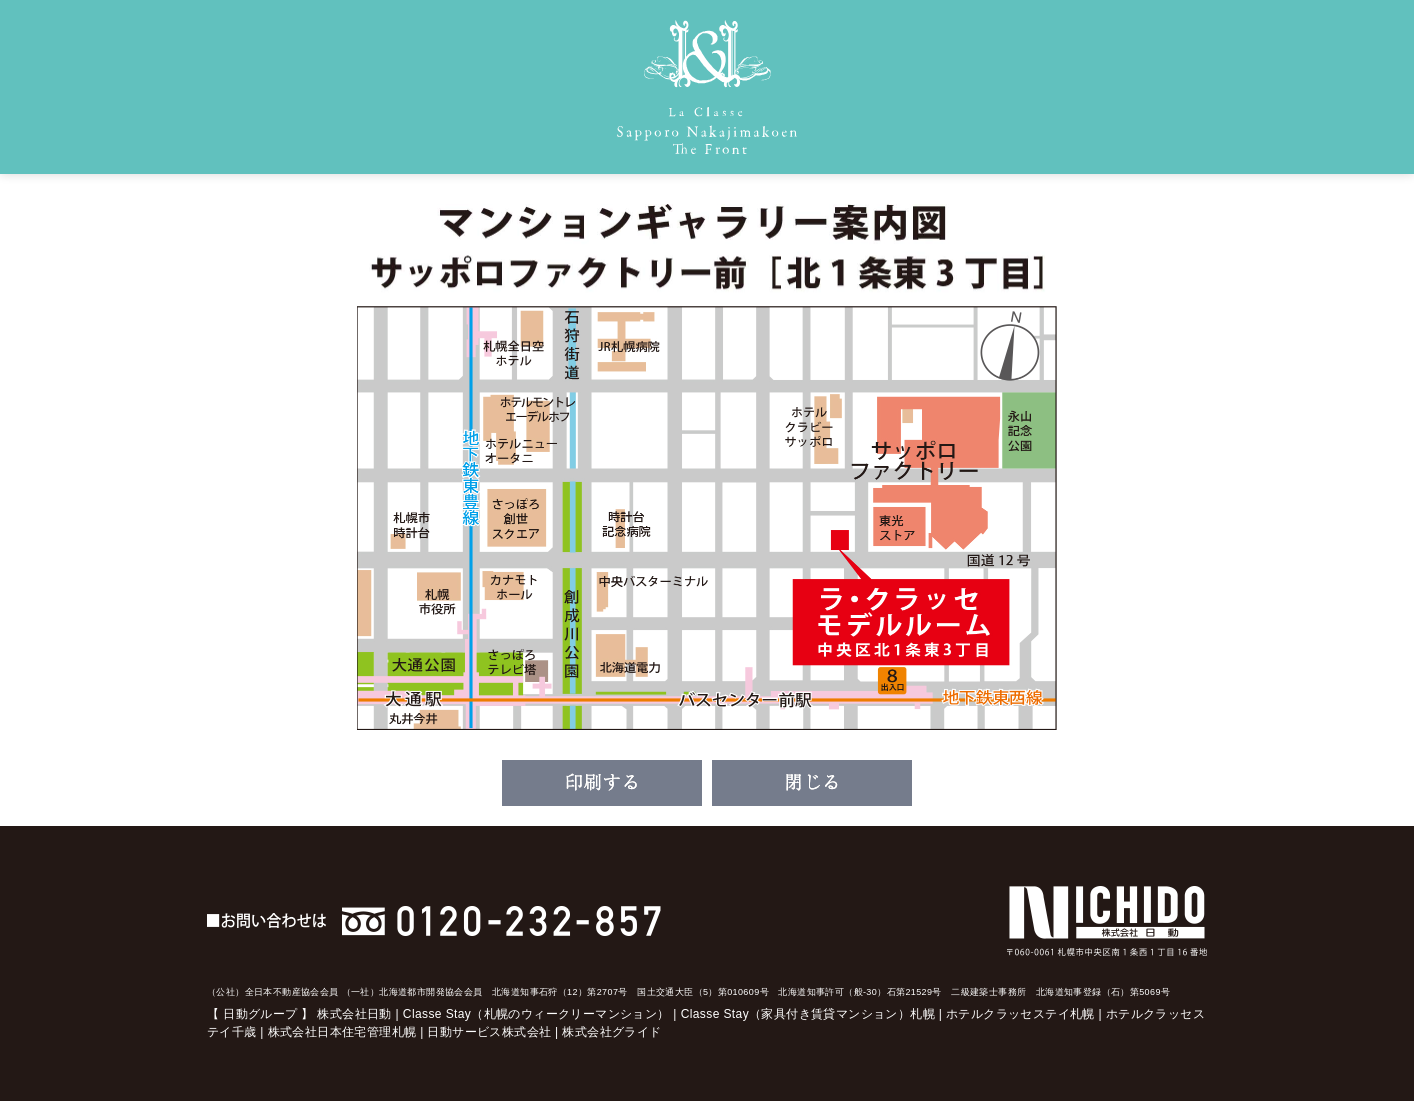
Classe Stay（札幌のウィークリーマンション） (536, 1014)
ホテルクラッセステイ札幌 (1020, 1014)
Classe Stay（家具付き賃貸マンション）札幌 (808, 1014)
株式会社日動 (354, 1014)
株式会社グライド (611, 1032)
